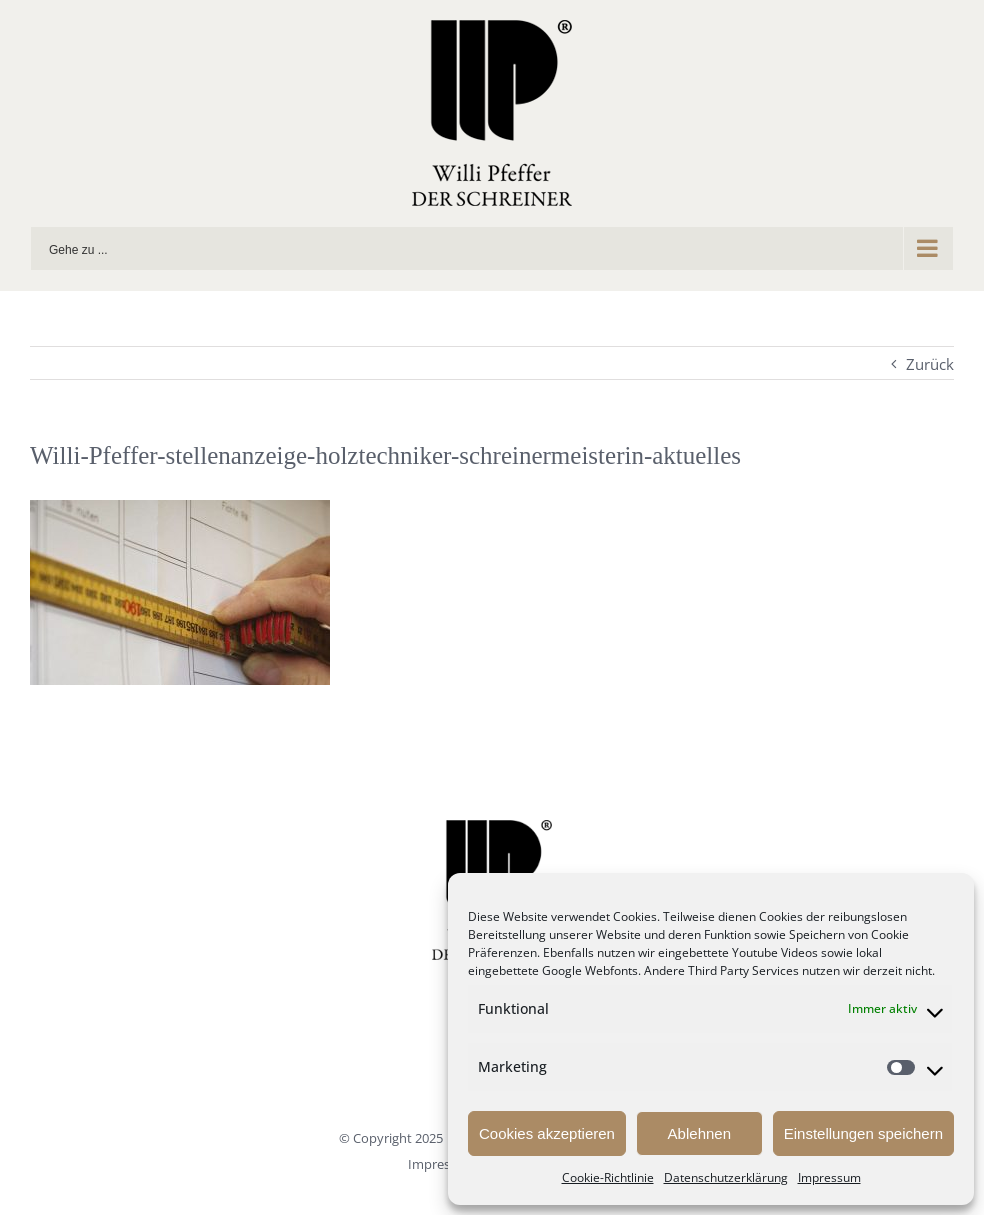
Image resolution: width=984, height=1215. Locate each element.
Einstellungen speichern (863, 1133)
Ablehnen (699, 1133)
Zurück (930, 364)
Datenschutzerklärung (726, 1177)
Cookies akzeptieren (547, 1133)
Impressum (829, 1177)
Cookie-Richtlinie (608, 1177)
